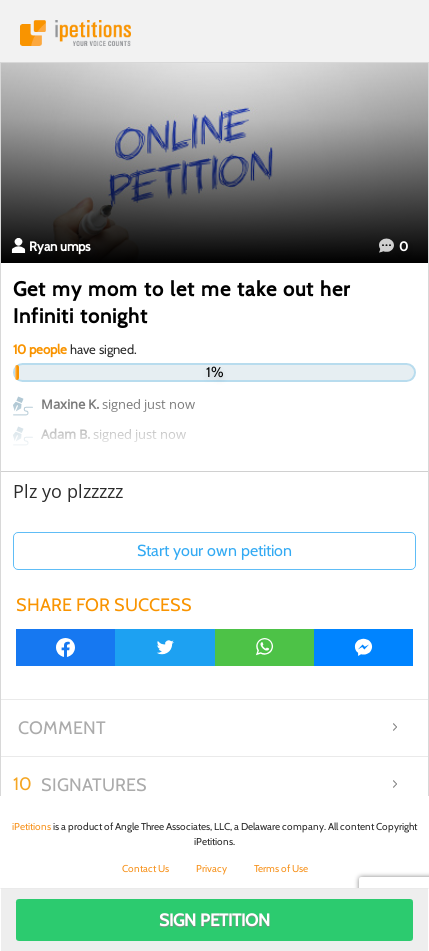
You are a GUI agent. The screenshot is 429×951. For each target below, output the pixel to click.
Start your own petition (214, 550)
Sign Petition (214, 920)
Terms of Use (281, 868)
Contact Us (145, 868)
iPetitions (214, 33)
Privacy (211, 868)
